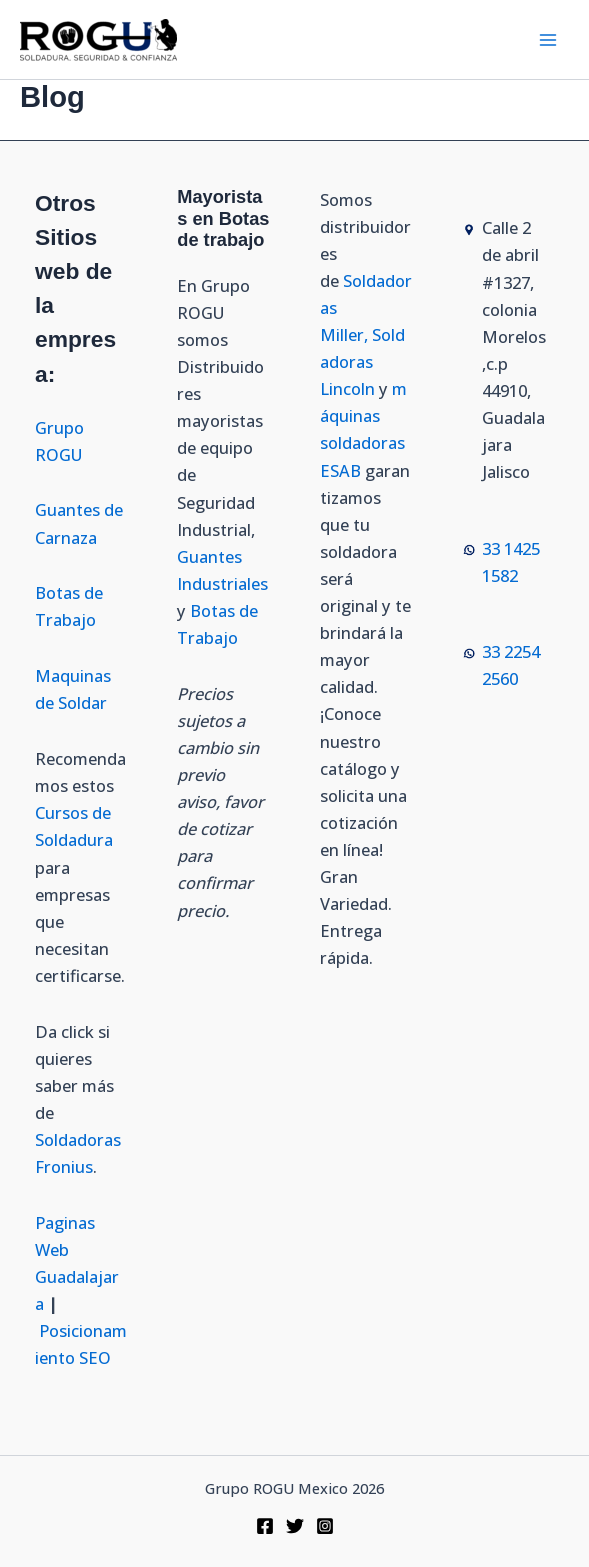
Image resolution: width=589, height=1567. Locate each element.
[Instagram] (325, 1526)
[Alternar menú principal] (547, 39)
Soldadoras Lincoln (362, 361)
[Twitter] (295, 1526)
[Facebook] (265, 1526)
